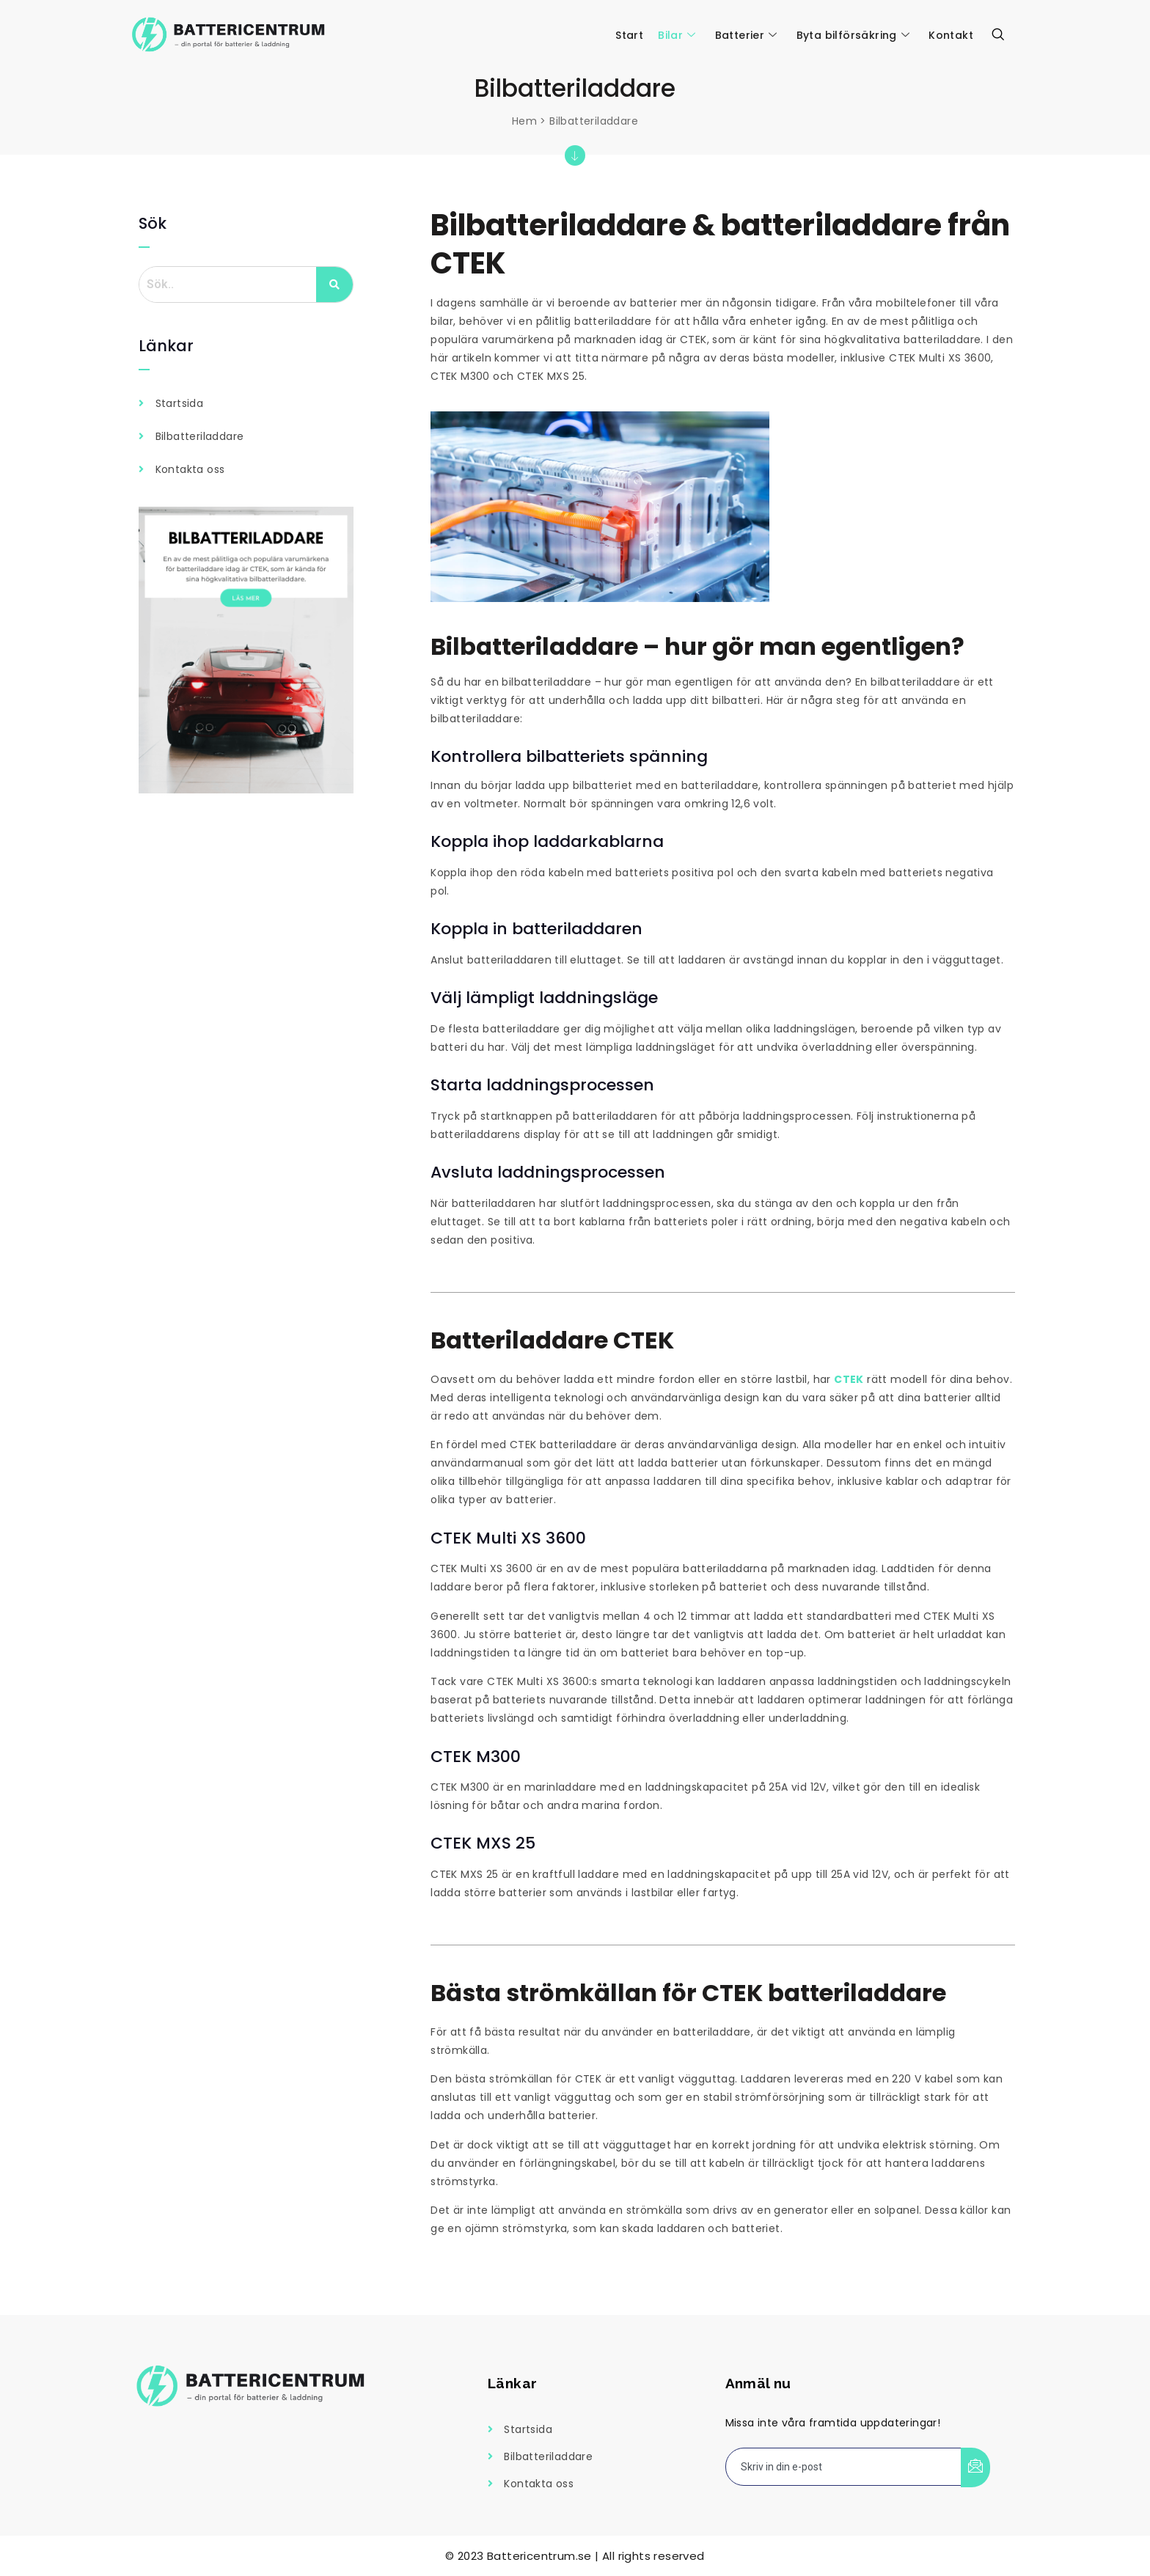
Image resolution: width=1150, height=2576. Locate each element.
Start (629, 35)
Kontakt (951, 35)
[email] (843, 2467)
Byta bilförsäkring (853, 35)
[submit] (975, 2467)
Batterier (746, 35)
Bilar (676, 35)
